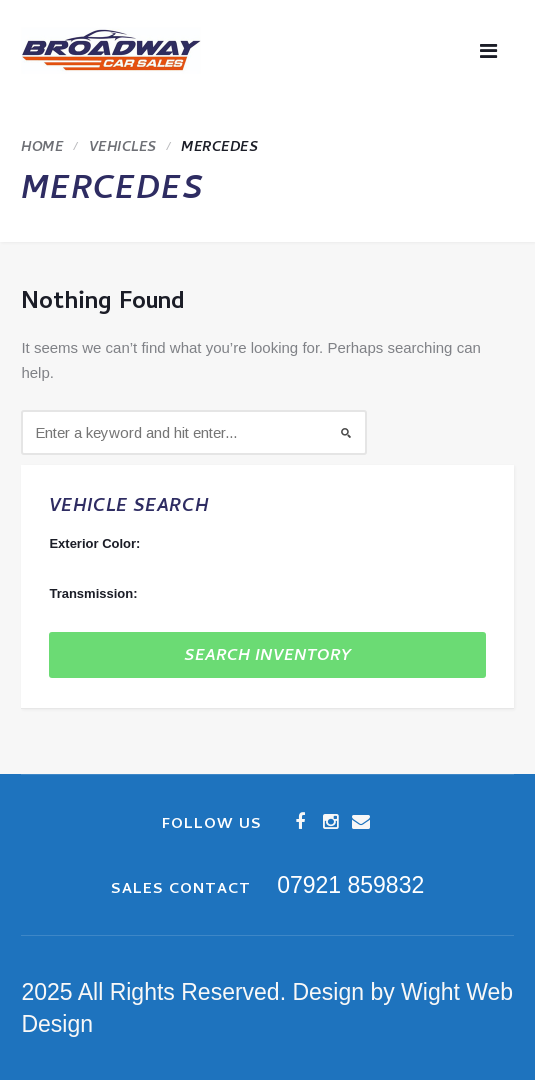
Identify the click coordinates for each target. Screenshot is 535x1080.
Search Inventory (267, 657)
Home (42, 148)
